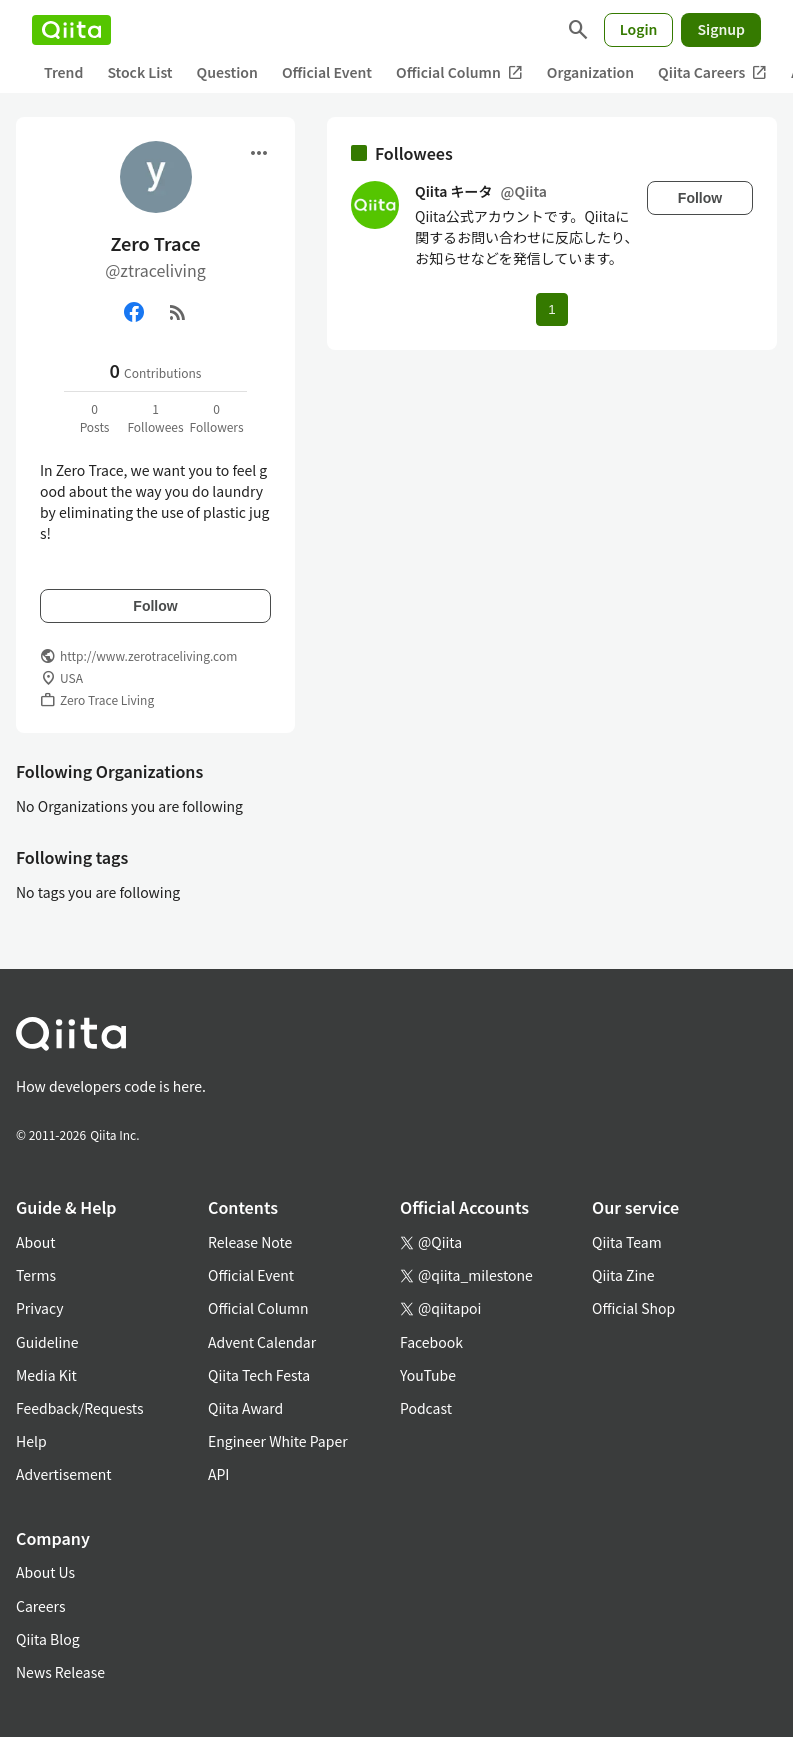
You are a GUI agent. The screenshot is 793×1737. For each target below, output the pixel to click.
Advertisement (64, 1474)
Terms (36, 1275)
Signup (721, 29)
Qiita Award (245, 1408)
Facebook (431, 1342)
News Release (60, 1672)
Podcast (426, 1408)
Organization (590, 72)
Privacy (39, 1308)
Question (227, 72)
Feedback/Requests (80, 1408)
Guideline (47, 1342)
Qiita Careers (712, 72)
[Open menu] (259, 153)
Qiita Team (627, 1242)
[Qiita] (71, 30)
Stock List (139, 72)
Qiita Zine (623, 1275)
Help (31, 1441)
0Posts (95, 417)
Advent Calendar (262, 1342)
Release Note (250, 1242)
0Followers (216, 417)
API (218, 1474)
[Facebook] (134, 312)
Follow (155, 606)
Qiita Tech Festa (259, 1375)
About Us (45, 1572)
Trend (63, 72)
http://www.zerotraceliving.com (148, 655)
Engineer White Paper (278, 1441)
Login (639, 29)
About (35, 1242)
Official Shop (633, 1308)
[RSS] (178, 312)
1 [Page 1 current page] (551, 309)
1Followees (155, 417)
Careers (40, 1606)
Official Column (459, 72)
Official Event (327, 72)
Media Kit (46, 1375)
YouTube (428, 1375)
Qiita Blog (48, 1639)
